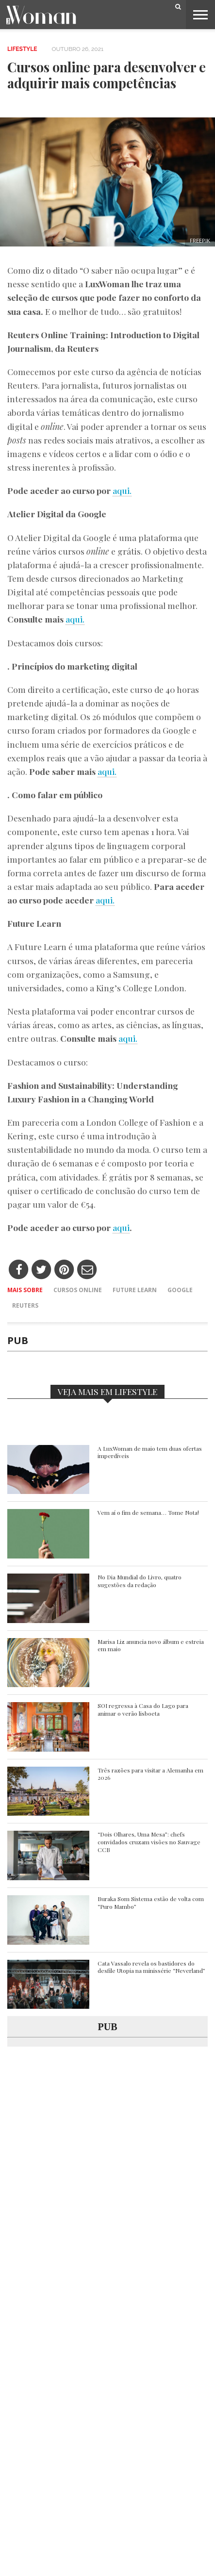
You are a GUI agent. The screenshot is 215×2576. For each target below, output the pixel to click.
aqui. (122, 490)
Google (180, 1290)
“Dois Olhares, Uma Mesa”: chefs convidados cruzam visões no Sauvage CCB (149, 1842)
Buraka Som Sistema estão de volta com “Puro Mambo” (151, 1902)
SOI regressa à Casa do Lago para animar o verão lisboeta (143, 1709)
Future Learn (135, 1290)
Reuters (25, 1305)
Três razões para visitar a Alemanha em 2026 (150, 1774)
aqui (121, 1227)
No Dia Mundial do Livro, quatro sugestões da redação (140, 1581)
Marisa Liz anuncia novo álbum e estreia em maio (151, 1645)
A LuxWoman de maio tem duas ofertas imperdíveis (150, 1452)
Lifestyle (22, 49)
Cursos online (77, 1290)
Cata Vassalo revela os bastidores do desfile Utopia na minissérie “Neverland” (151, 1967)
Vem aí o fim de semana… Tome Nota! (148, 1512)
